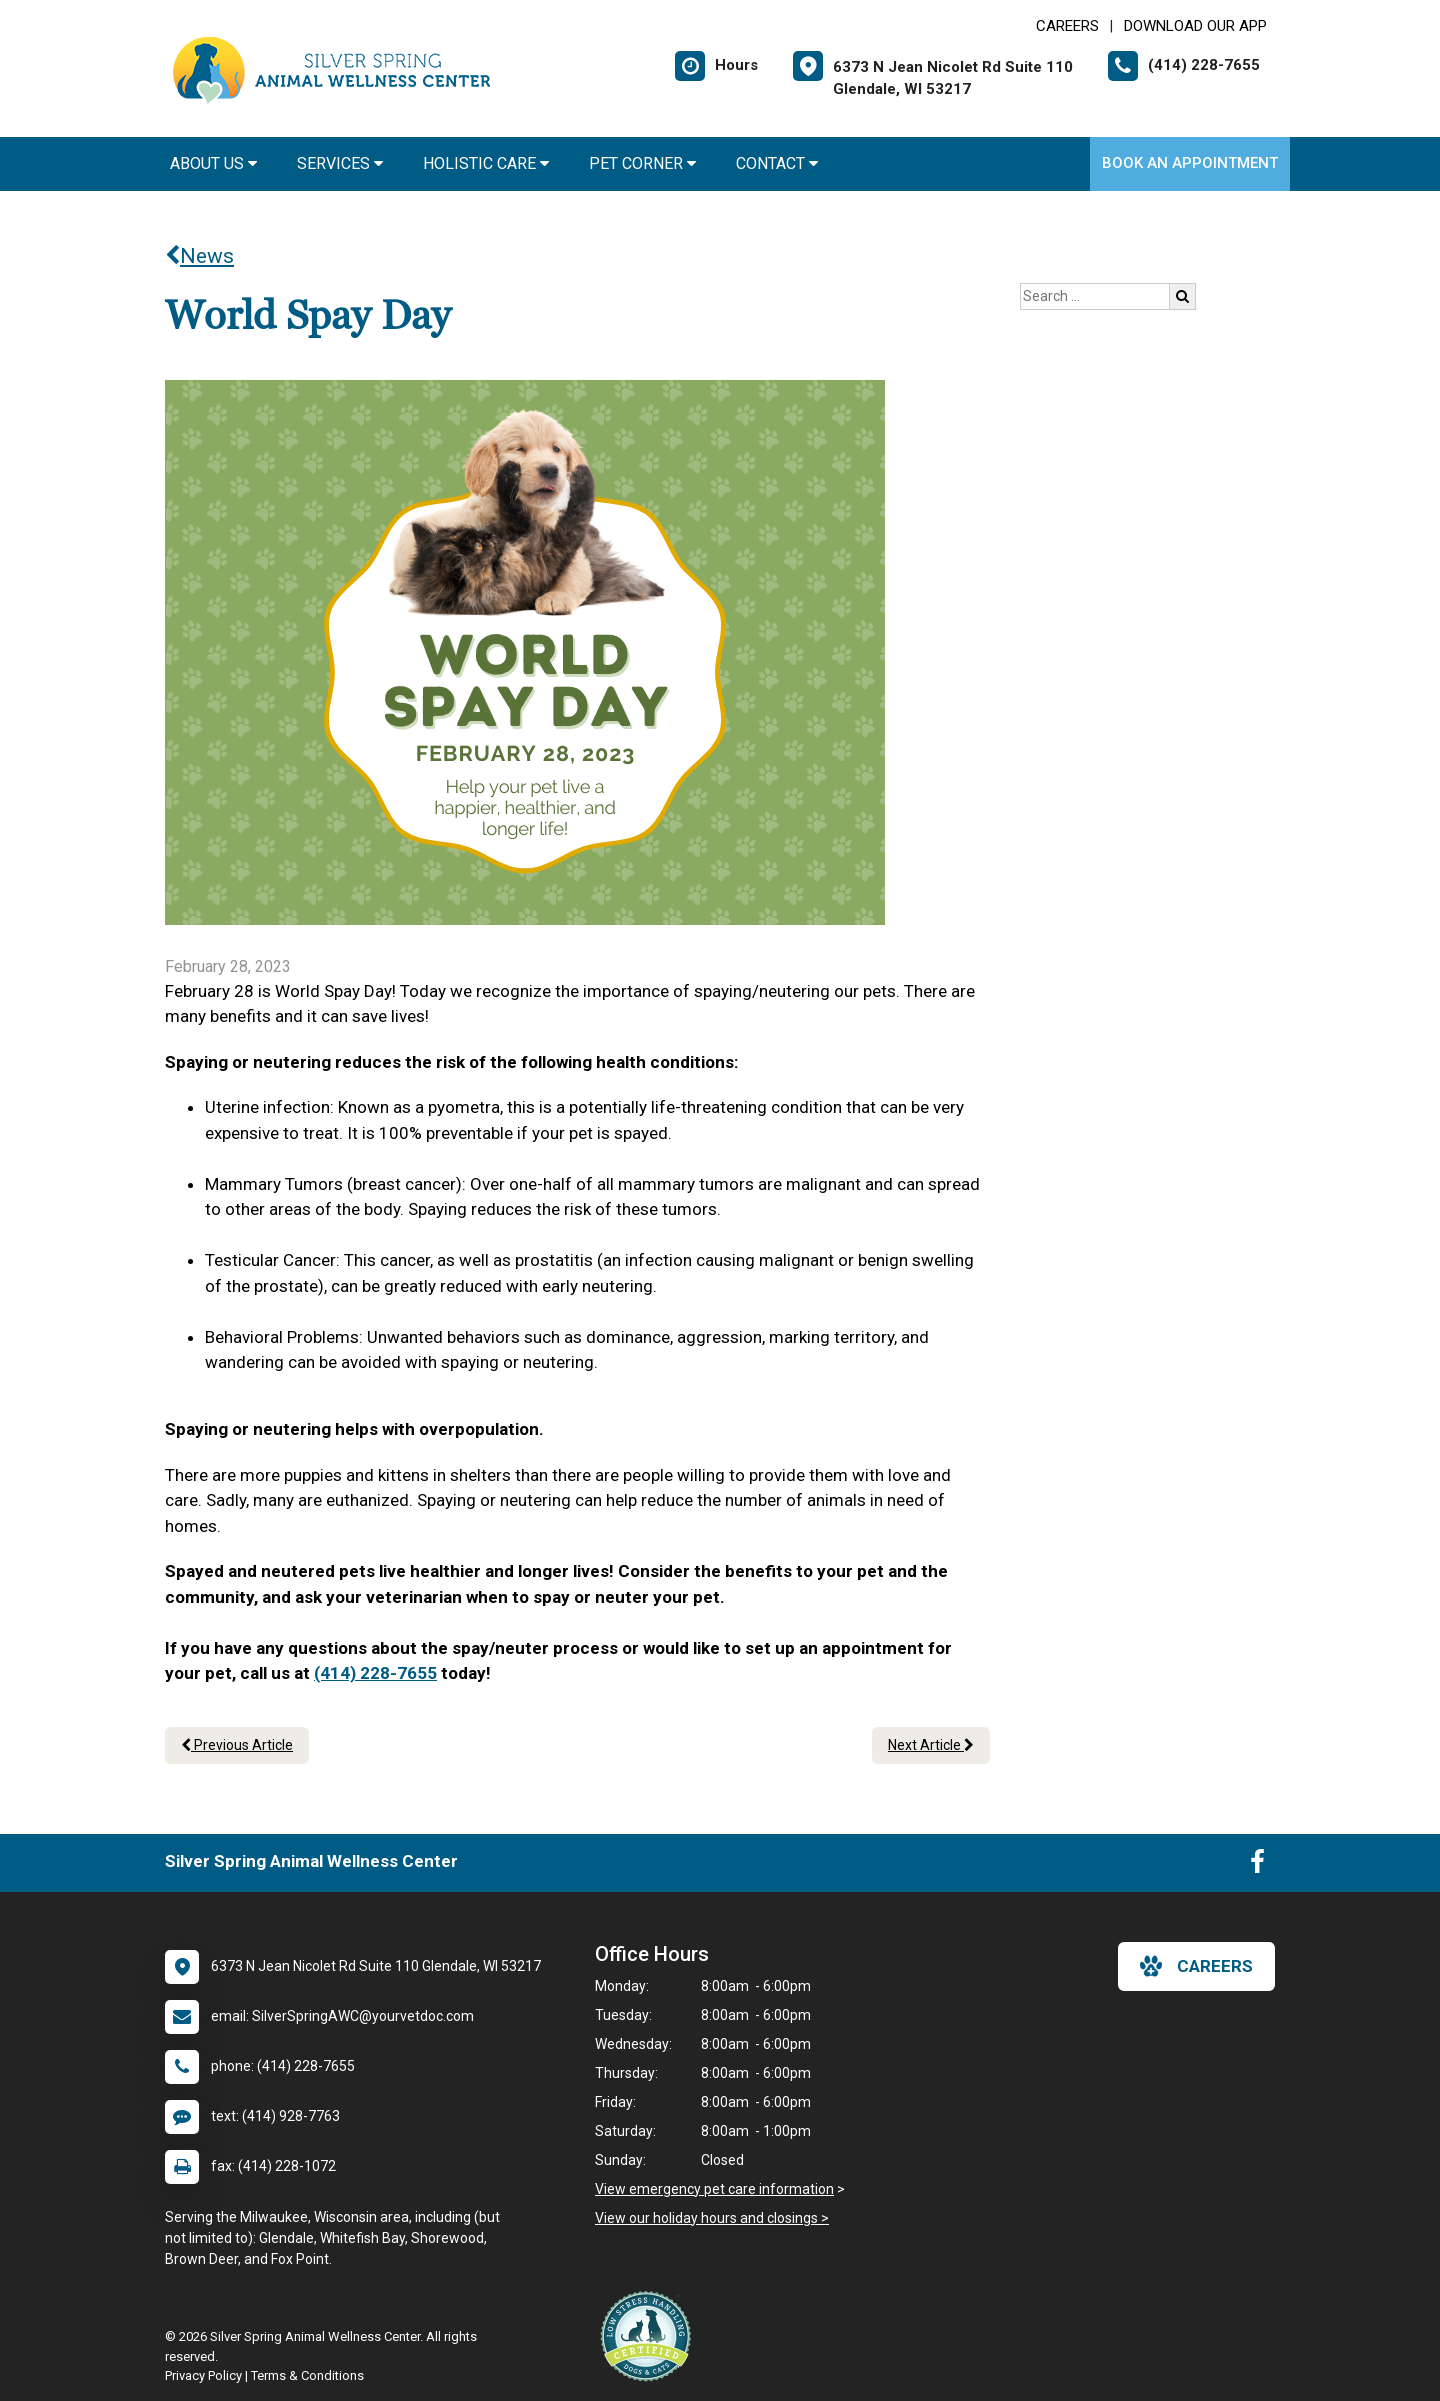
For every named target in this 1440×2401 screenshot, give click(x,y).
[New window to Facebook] (1257, 1866)
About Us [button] (213, 163)
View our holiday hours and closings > (712, 2218)
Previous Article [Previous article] (237, 1745)
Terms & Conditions (307, 2375)
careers (1196, 1966)
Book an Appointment (1190, 163)
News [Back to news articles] (199, 256)
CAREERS (1067, 26)
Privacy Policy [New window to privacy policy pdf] (203, 2375)
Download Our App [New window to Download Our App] (1195, 26)
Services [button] (340, 163)
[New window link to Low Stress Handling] (650, 2336)
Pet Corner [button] (642, 163)
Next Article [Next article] (931, 1745)
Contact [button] (777, 163)
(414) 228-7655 (375, 1673)
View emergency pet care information (714, 2189)
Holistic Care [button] (486, 163)
